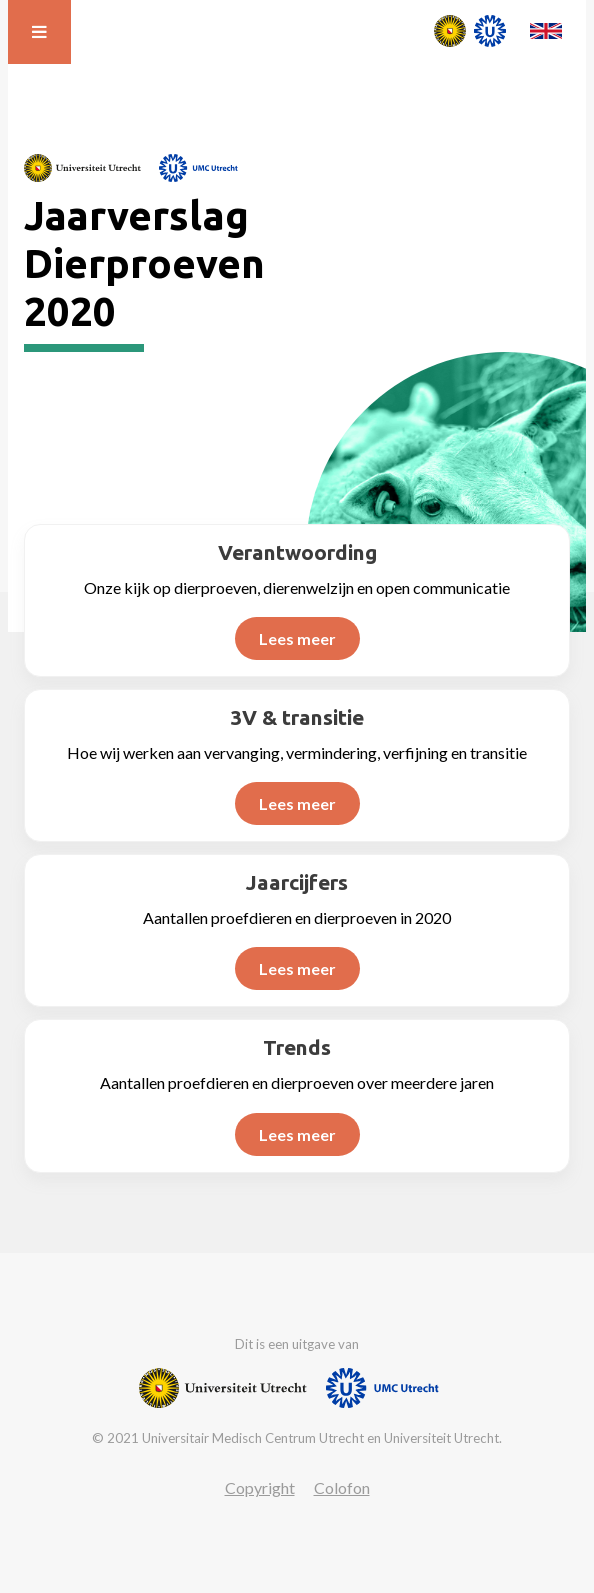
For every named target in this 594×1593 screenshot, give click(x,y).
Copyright (260, 1487)
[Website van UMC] (198, 168)
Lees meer (297, 638)
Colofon (342, 1487)
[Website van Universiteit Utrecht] (82, 168)
